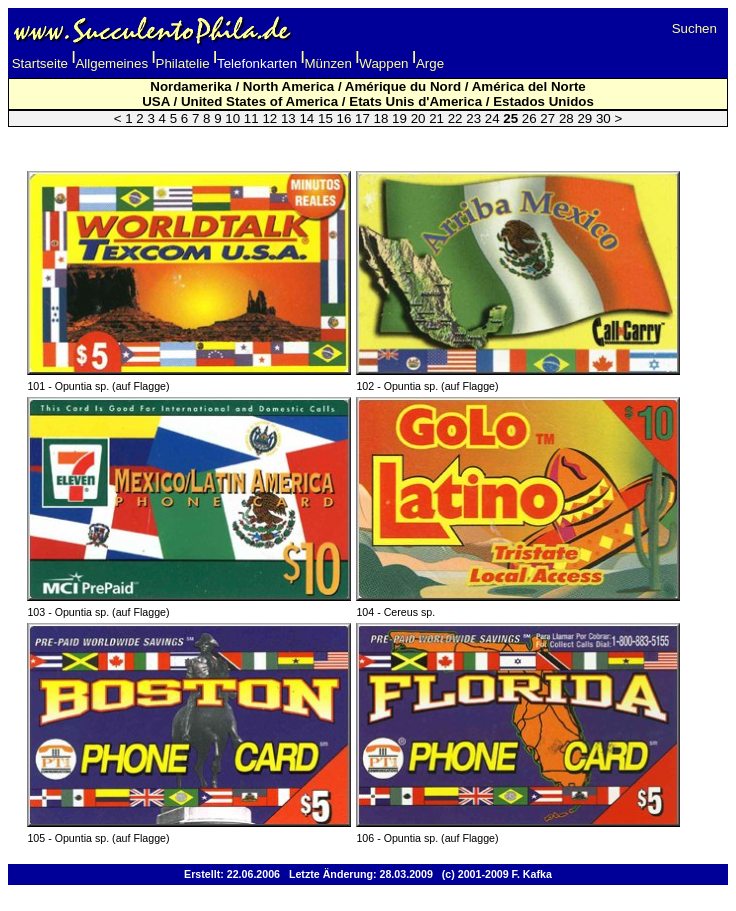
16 (344, 118)
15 (325, 118)
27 (547, 118)
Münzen (328, 63)
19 (399, 118)
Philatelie (183, 63)
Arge (430, 63)
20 (418, 118)
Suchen (694, 28)
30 (603, 118)
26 (529, 118)
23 (473, 118)
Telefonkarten (257, 63)
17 (362, 118)
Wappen (383, 63)
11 (251, 118)
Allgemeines (111, 63)
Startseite (40, 63)
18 (381, 118)
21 (436, 118)
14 (306, 118)
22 (455, 118)
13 (288, 118)
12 (269, 118)
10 (232, 118)
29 (584, 118)
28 (566, 118)
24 (492, 118)
